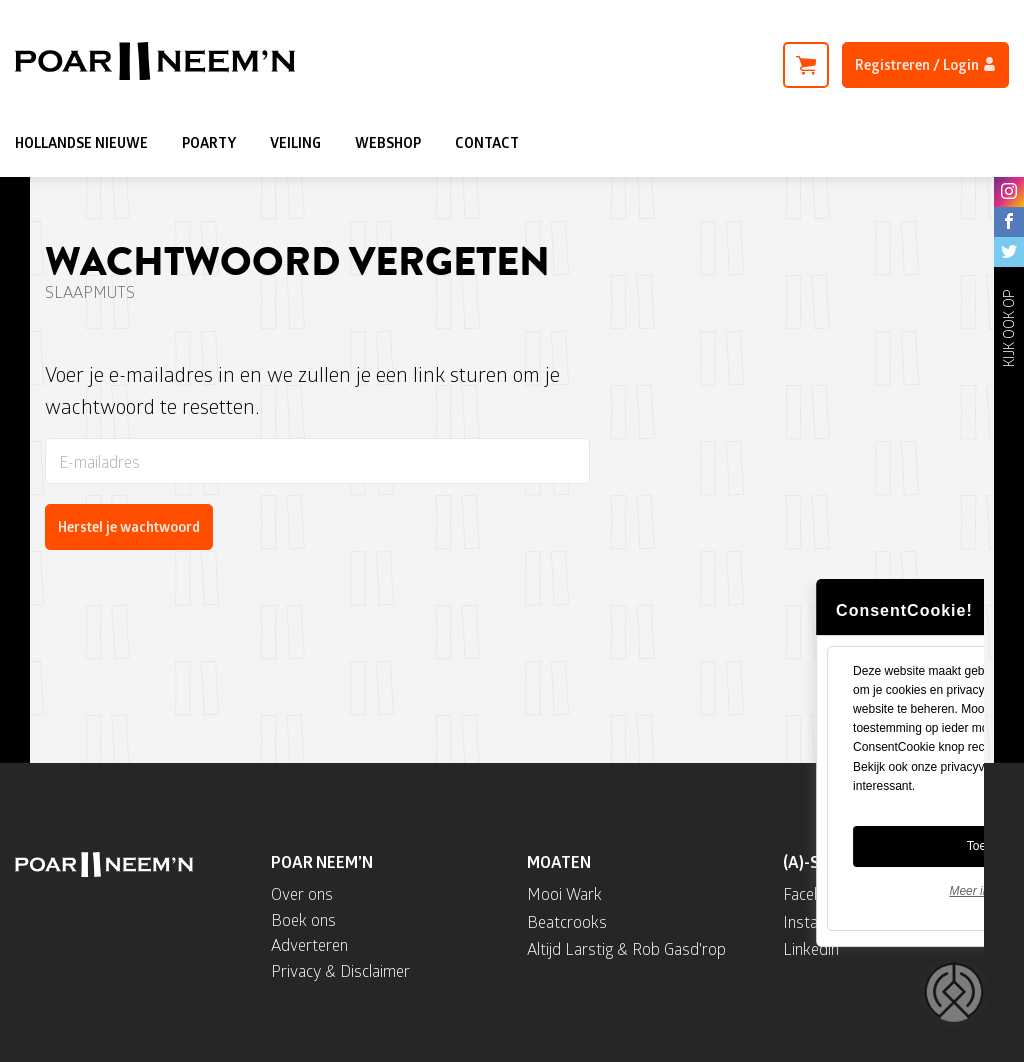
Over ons (302, 893)
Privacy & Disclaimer (340, 970)
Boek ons (303, 919)
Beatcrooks (567, 921)
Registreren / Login (925, 64)
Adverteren (309, 944)
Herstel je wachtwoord (129, 526)
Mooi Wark (564, 893)
